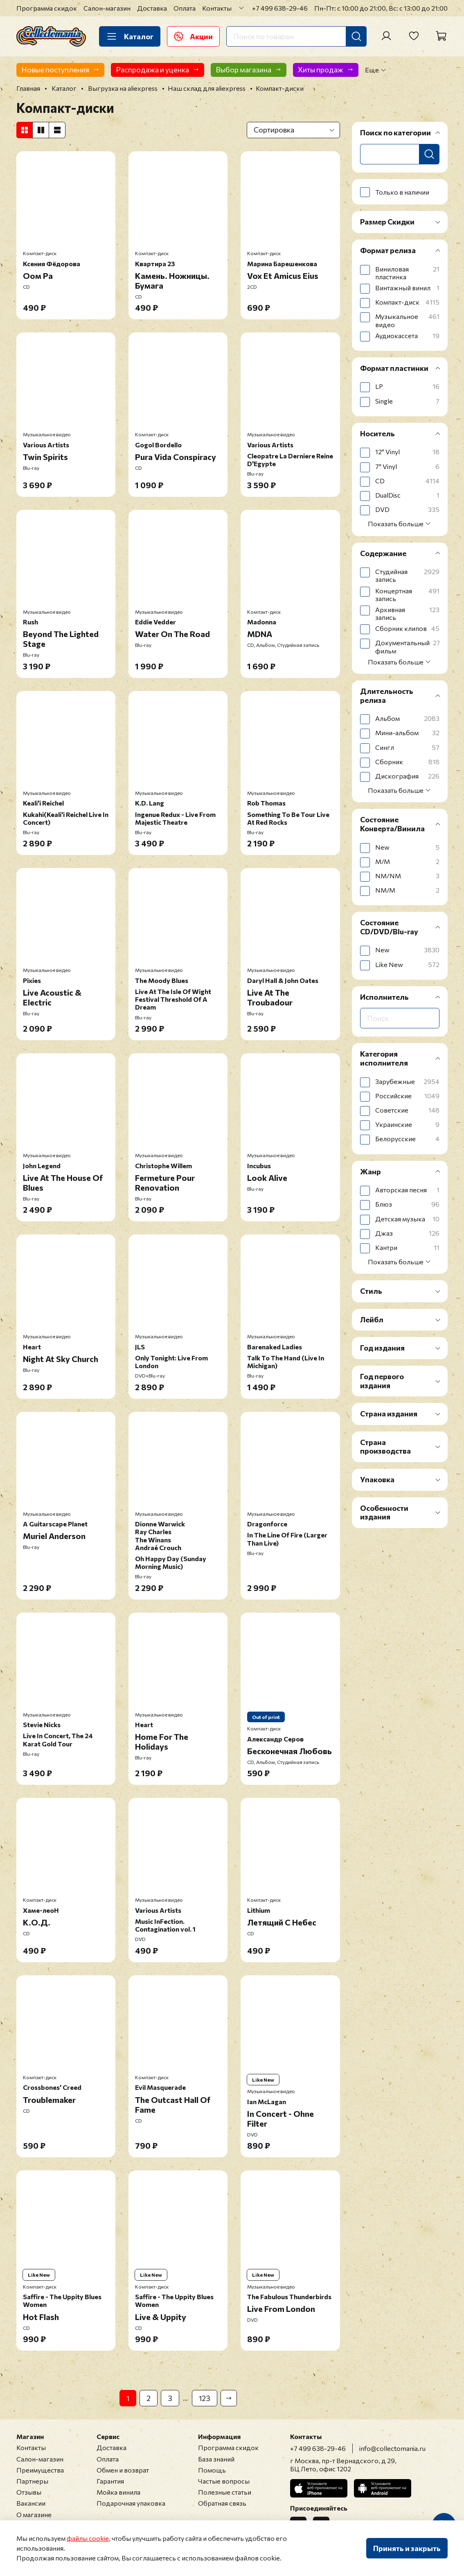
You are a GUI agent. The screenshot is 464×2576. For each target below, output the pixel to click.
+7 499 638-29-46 (280, 8)
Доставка (152, 8)
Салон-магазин (107, 8)
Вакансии (30, 2503)
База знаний (216, 2459)
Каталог (129, 36)
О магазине (34, 2514)
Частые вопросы (224, 2481)
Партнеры (32, 2481)
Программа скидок (46, 8)
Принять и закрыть (407, 2548)
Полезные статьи (224, 2492)
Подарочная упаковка (131, 2503)
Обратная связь (222, 2503)
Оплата (184, 8)
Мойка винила (118, 2492)
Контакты (217, 8)
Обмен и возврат (123, 2470)
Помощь (212, 2470)
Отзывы (28, 2492)
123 (204, 2398)
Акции (193, 36)
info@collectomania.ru (392, 2448)
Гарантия (110, 2481)
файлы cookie (88, 2538)
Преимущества (40, 2470)
